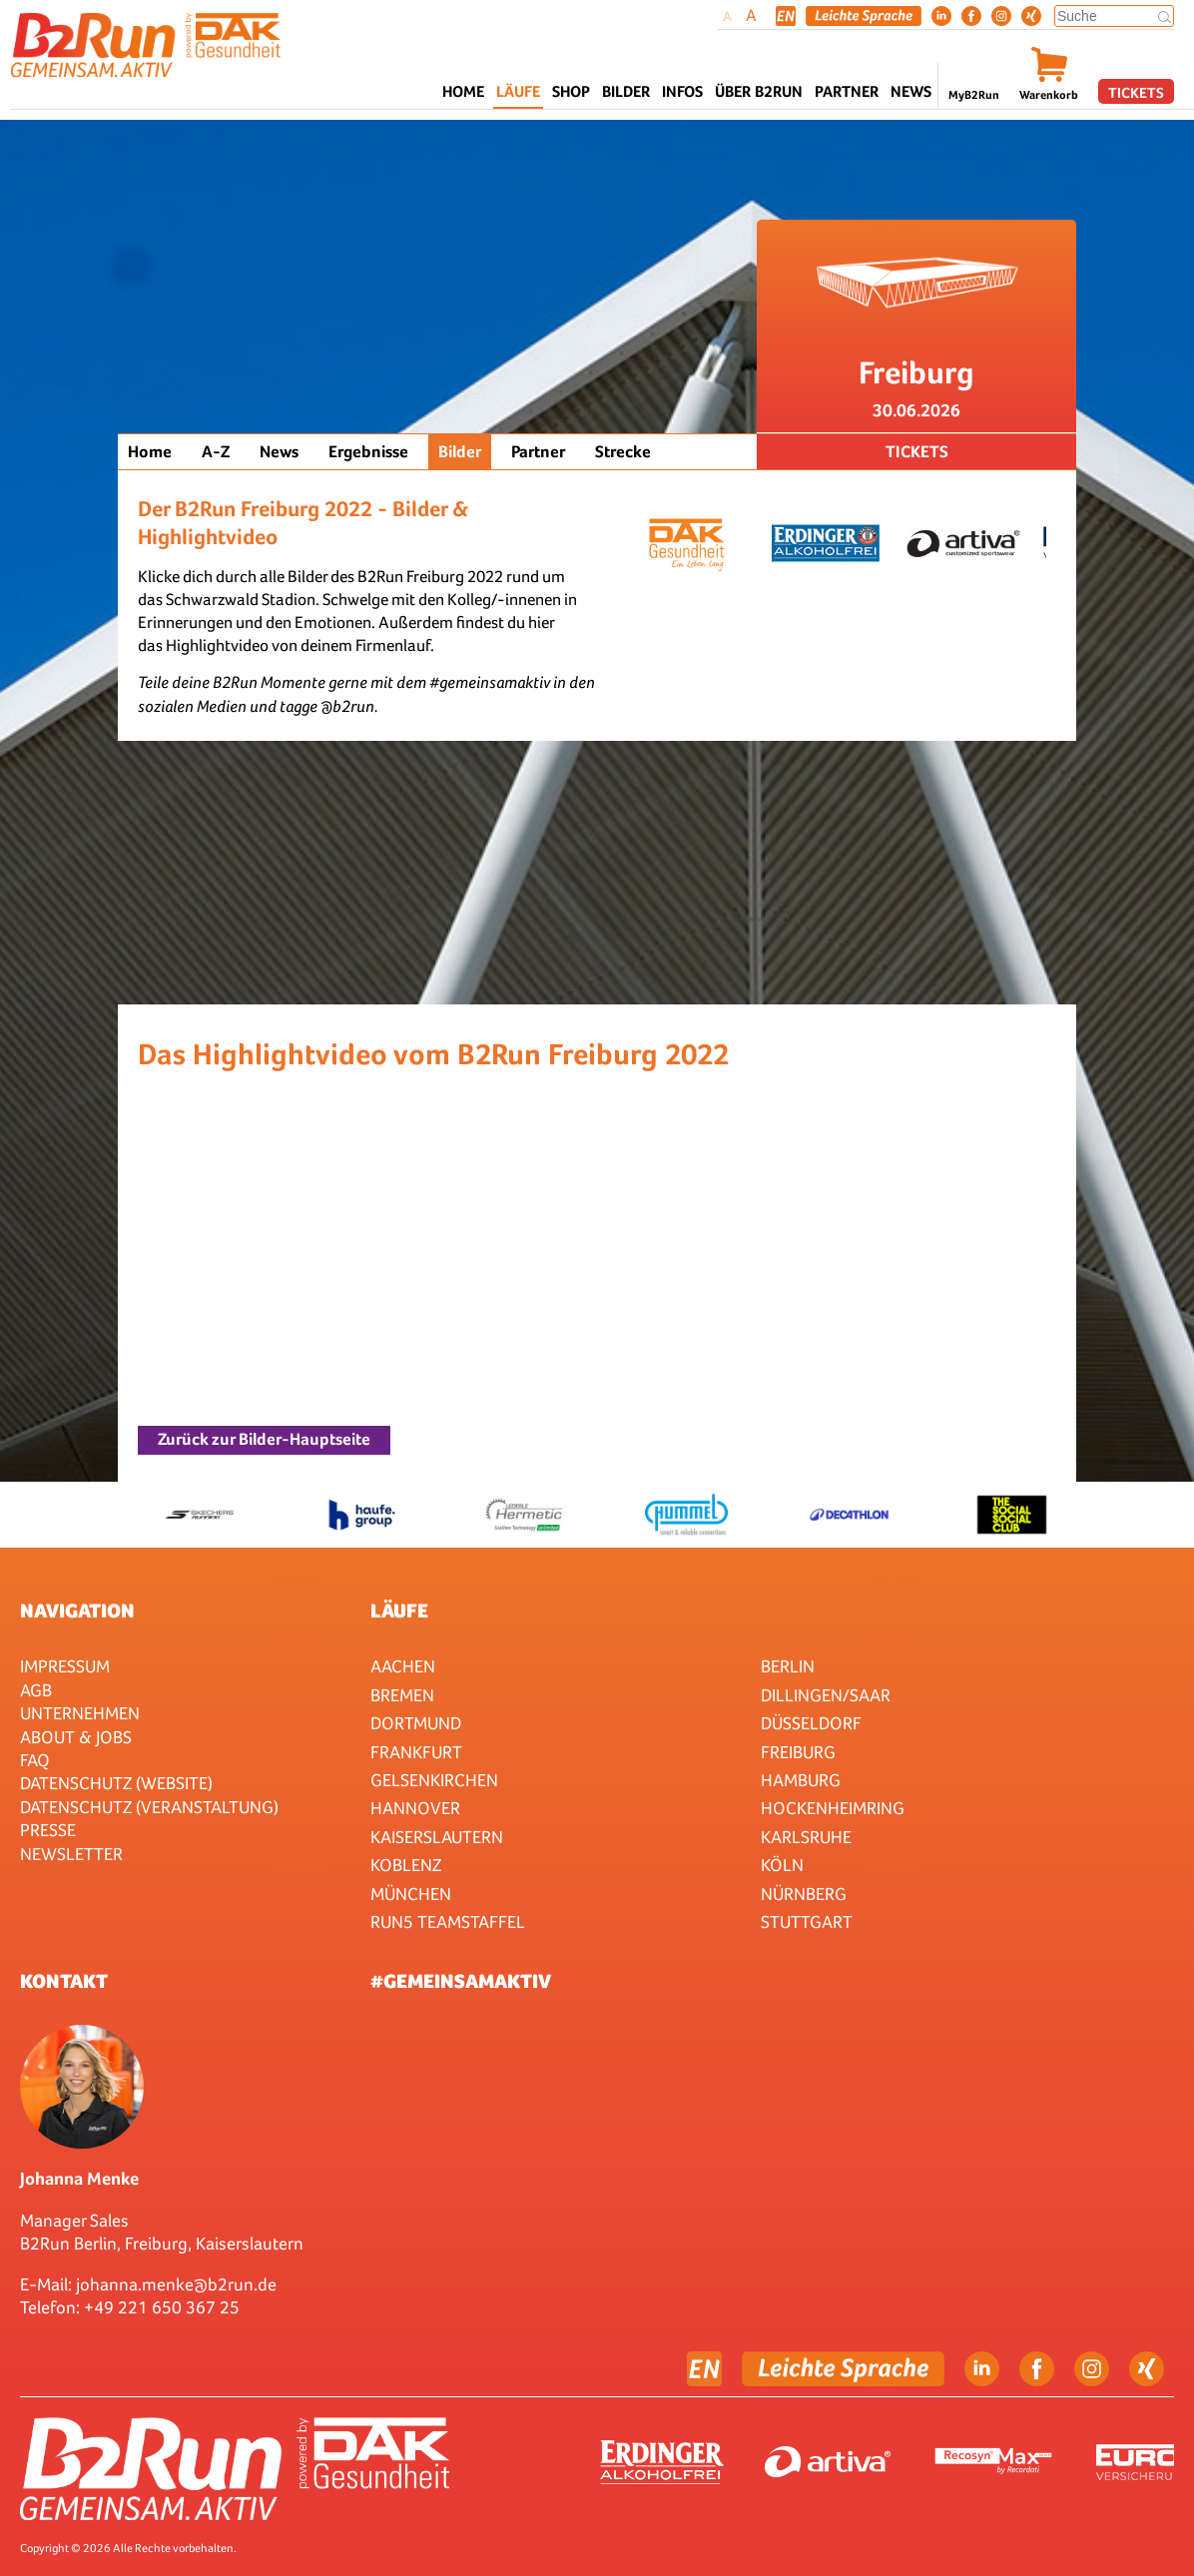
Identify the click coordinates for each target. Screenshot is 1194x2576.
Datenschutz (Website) (116, 1782)
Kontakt (64, 1981)
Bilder (626, 91)
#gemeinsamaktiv (460, 1981)
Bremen (402, 1694)
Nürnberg (804, 1893)
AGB (36, 1689)
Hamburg (801, 1779)
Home (463, 91)
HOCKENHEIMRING (832, 1807)
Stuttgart (807, 1921)
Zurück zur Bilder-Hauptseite (264, 1439)
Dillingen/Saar (826, 1694)
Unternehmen (80, 1712)
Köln (782, 1864)
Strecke (623, 451)
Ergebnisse (368, 451)
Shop (571, 91)
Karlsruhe (806, 1836)
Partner (538, 451)
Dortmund (415, 1722)
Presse (48, 1829)
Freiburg (798, 1751)
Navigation (77, 1610)
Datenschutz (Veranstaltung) (149, 1806)
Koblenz (405, 1864)
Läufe (399, 1610)
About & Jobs (76, 1736)
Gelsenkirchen (434, 1779)
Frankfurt (416, 1751)
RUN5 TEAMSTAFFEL (447, 1921)
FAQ (35, 1759)
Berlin (788, 1665)
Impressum (65, 1665)
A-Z (216, 451)
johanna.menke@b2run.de (176, 2283)
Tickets (1136, 92)
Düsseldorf (811, 1722)
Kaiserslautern (436, 1836)
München (410, 1893)
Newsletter (71, 1853)
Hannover (415, 1807)
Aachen (402, 1665)
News (911, 91)
